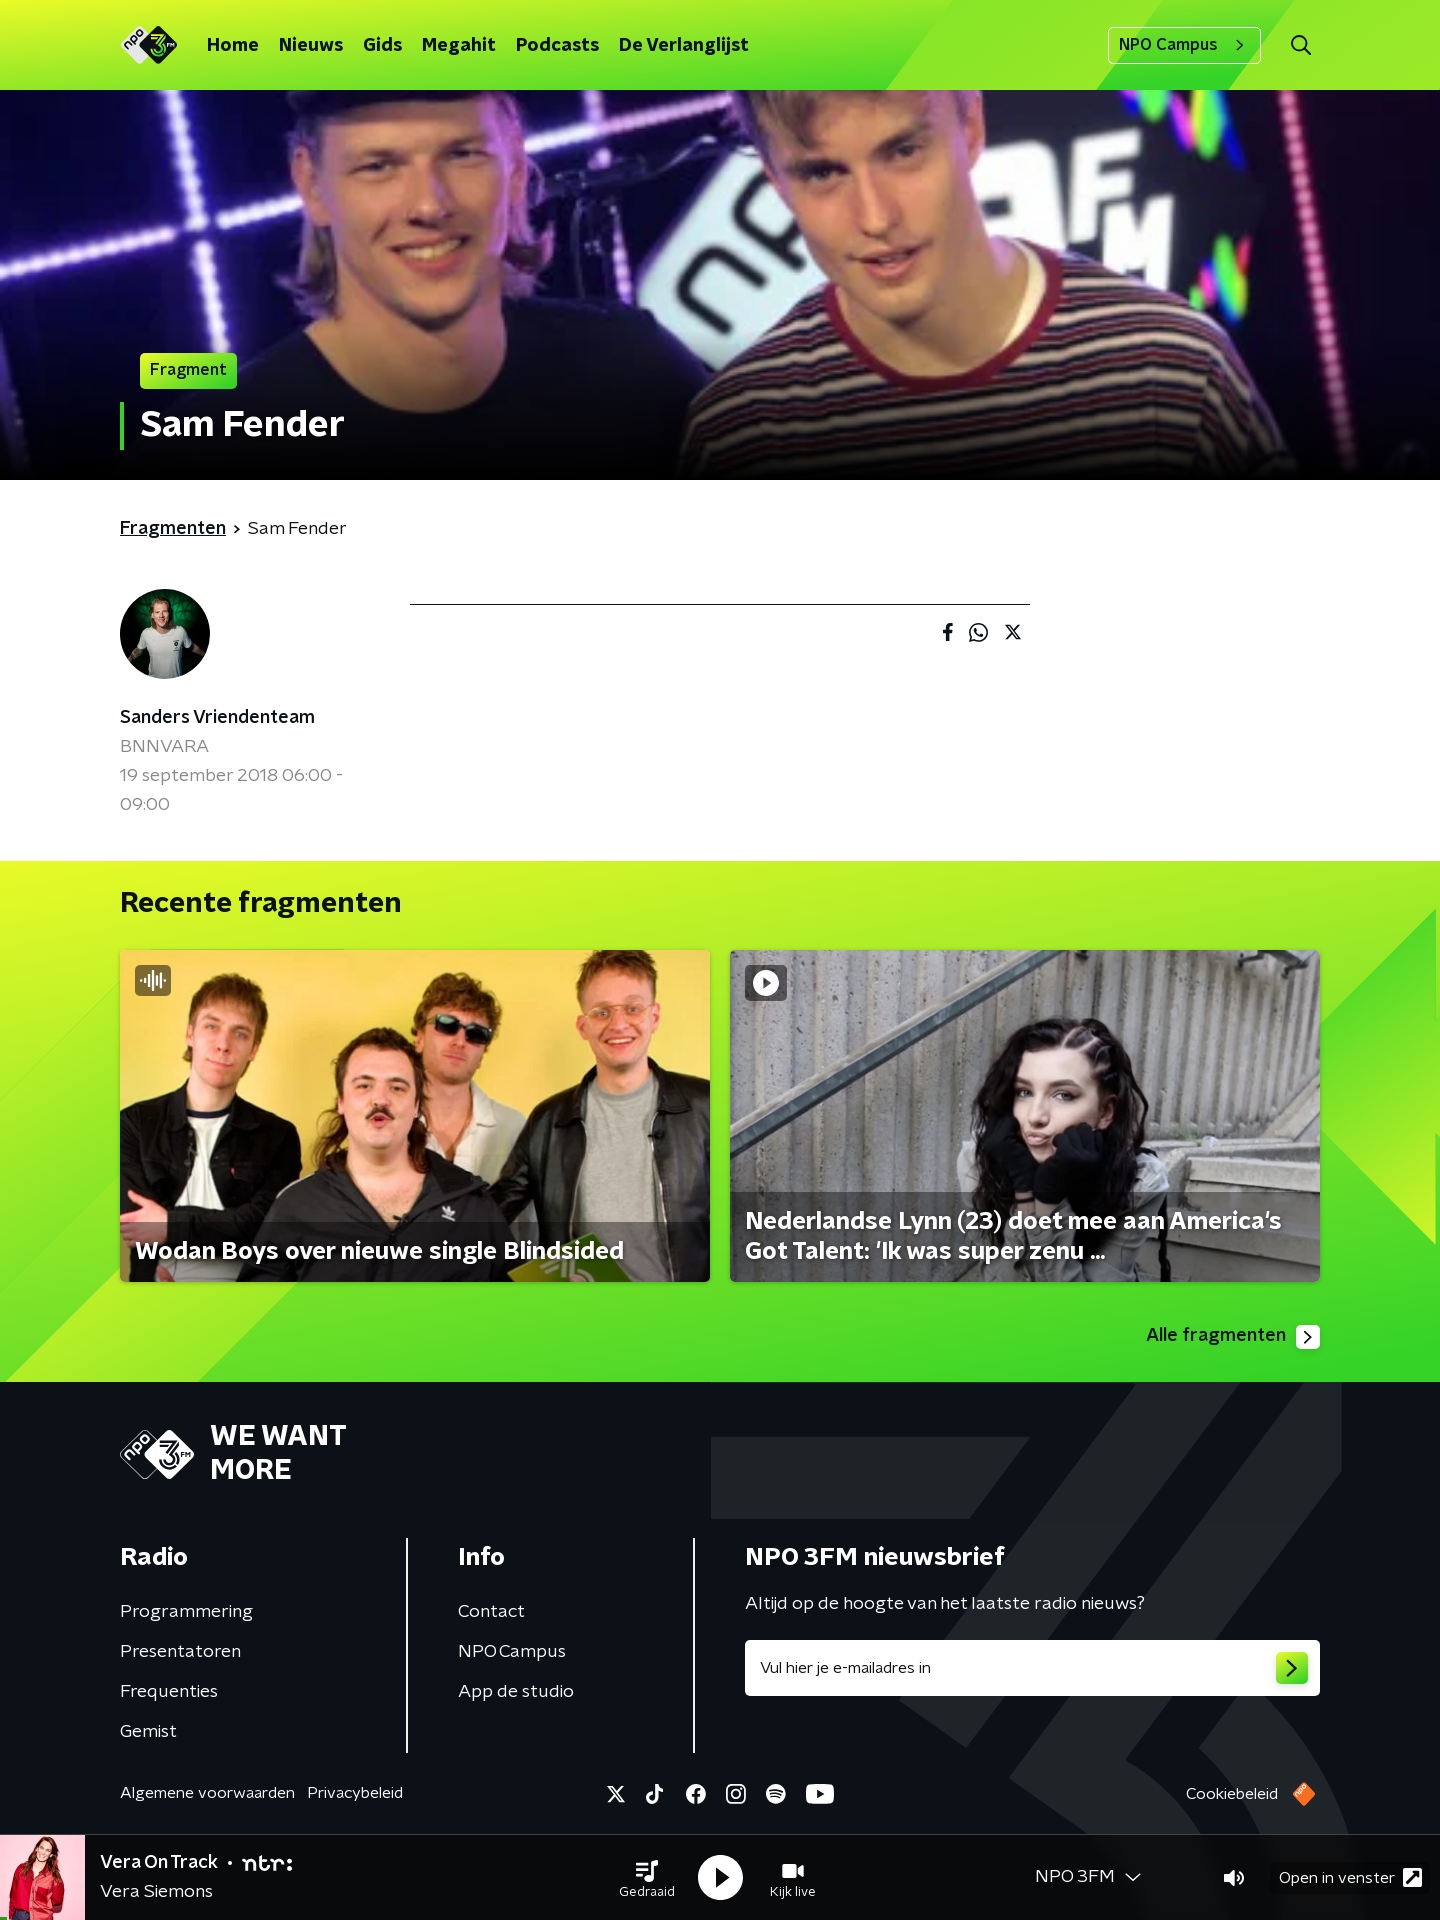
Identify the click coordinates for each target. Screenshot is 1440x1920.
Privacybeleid (355, 1793)
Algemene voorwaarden (207, 1793)
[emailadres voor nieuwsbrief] (1032, 1668)
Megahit (459, 46)
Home (233, 46)
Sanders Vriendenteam (217, 718)
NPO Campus (1184, 45)
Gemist (148, 1732)
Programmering (186, 1612)
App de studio (516, 1692)
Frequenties (169, 1692)
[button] (647, 1878)
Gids (382, 46)
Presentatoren (180, 1652)
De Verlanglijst (684, 46)
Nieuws (311, 46)
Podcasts (557, 46)
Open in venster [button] (1350, 1877)
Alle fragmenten (1233, 1337)
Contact (491, 1612)
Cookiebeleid (1232, 1794)
